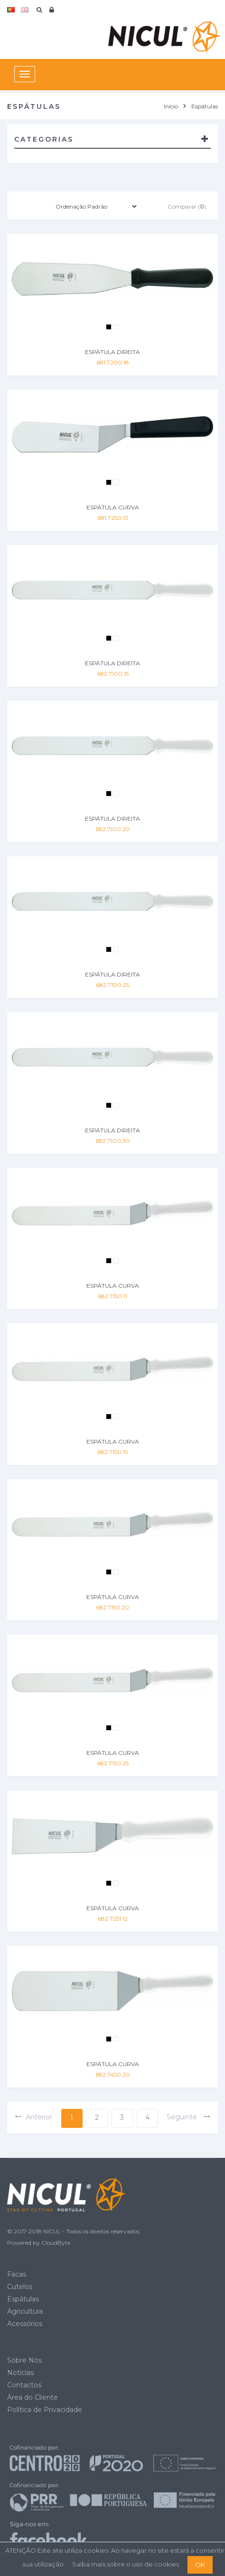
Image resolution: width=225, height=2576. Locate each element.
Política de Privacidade (44, 2409)
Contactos (24, 2385)
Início (171, 106)
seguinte (189, 2117)
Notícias (20, 2372)
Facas (16, 2274)
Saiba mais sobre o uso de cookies (125, 2564)
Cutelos (19, 2286)
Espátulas (23, 2299)
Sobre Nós (24, 2360)
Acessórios (24, 2323)
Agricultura (25, 2311)
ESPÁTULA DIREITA (112, 351)
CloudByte (55, 2242)
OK (200, 2564)
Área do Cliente (32, 2397)
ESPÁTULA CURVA (112, 507)
